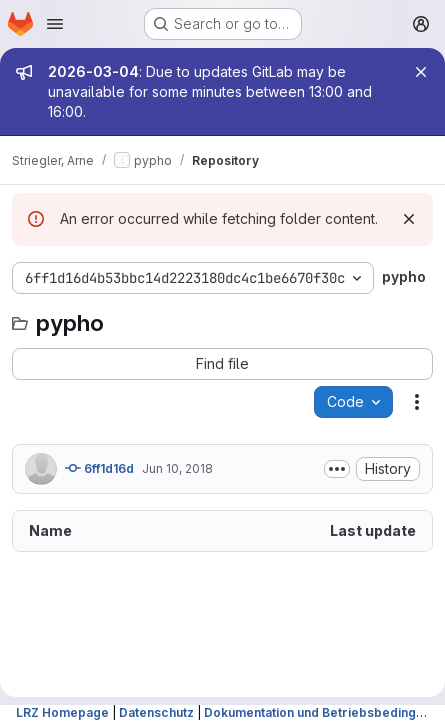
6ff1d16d (99, 468)
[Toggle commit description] (337, 469)
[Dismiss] (409, 219)
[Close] (421, 72)
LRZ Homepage (62, 712)
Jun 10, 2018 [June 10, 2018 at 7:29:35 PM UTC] (177, 468)
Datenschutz (156, 712)
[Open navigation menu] (55, 24)
